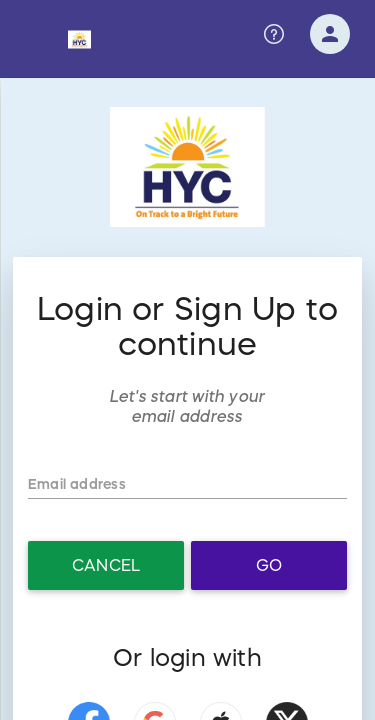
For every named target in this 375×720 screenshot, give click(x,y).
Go (269, 565)
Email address (72, 484)
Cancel (106, 565)
